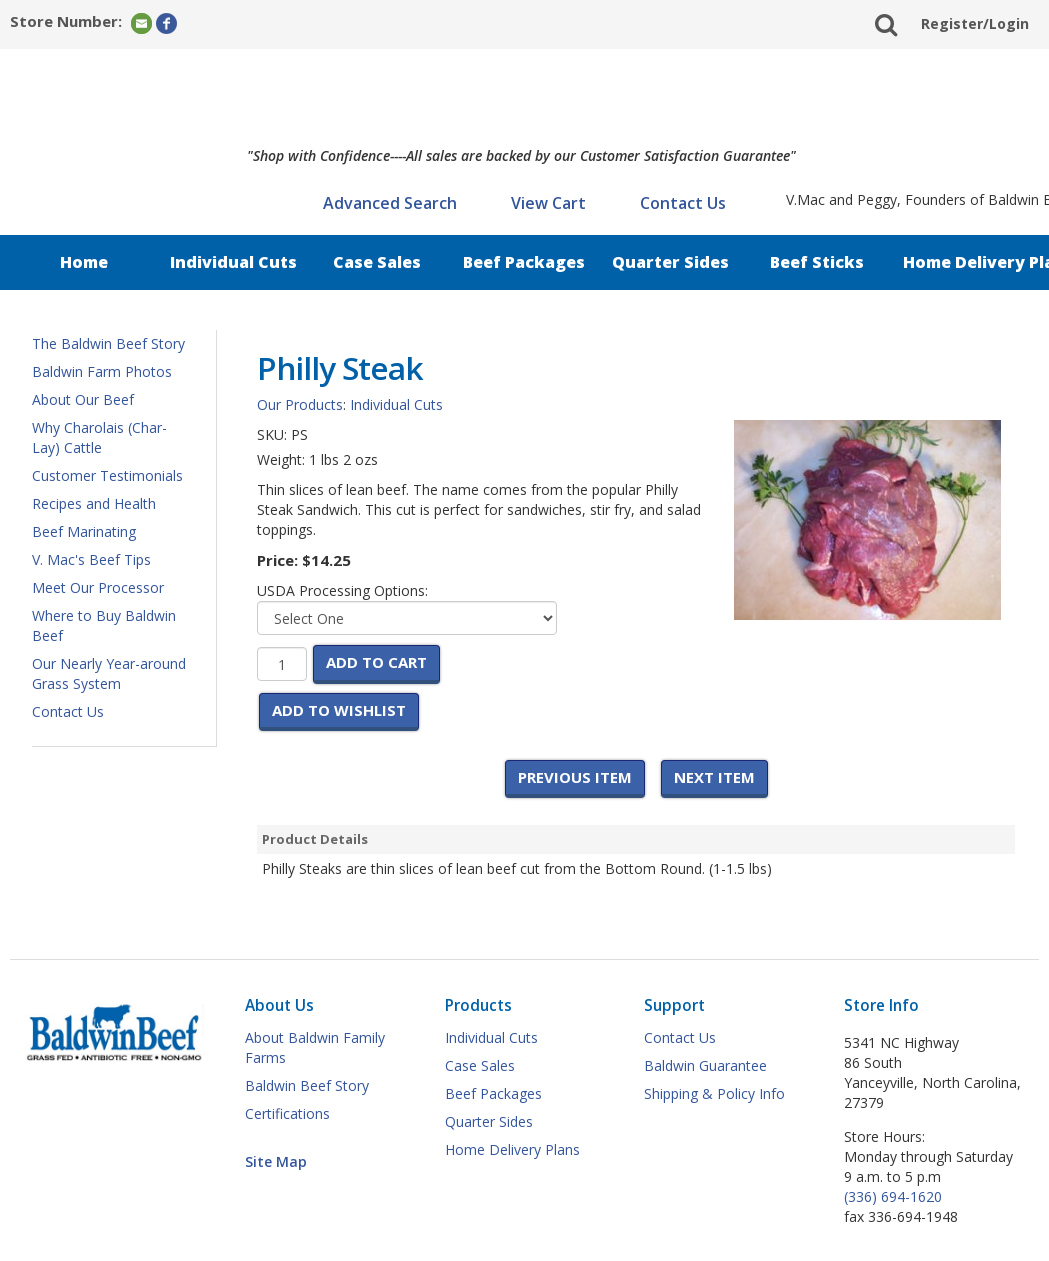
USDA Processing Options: (342, 590)
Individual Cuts (233, 262)
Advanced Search (390, 203)
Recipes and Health (94, 503)
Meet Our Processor (98, 587)
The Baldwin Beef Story (108, 343)
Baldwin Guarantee (705, 1065)
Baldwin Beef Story (307, 1085)
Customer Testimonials (107, 475)
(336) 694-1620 (893, 1196)
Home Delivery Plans (512, 1149)
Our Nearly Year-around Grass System (109, 673)
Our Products (300, 404)
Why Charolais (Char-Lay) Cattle (99, 437)
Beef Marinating (84, 531)
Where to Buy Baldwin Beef (104, 625)
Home (84, 262)
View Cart (548, 203)
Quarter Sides (670, 262)
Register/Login (975, 23)
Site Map (276, 1161)
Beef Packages (524, 262)
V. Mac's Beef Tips (91, 559)
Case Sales (377, 262)
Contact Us (683, 203)
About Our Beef (83, 399)
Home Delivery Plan (970, 262)
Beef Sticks (817, 262)
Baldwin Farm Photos (102, 371)
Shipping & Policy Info (714, 1093)
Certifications (287, 1113)
